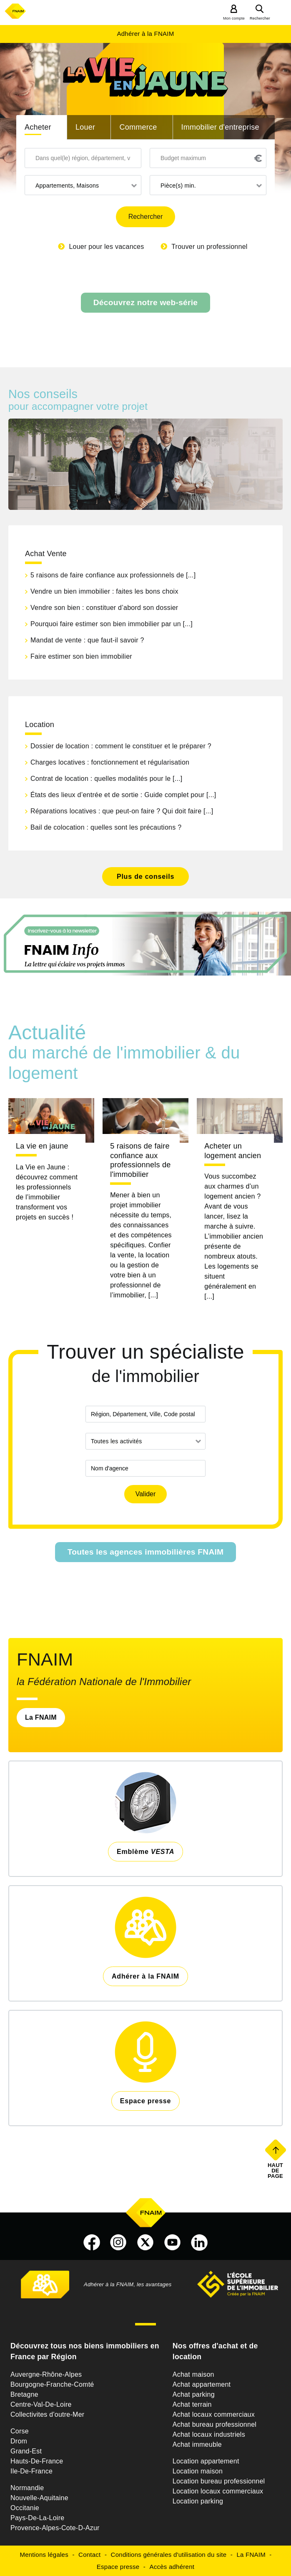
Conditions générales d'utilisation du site (169, 2554)
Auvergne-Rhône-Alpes (46, 2374)
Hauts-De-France (36, 2461)
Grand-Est (26, 2451)
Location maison (198, 2471)
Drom (18, 2441)
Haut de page (276, 2170)
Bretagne (24, 2394)
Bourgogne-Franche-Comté (52, 2384)
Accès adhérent (171, 2566)
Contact (89, 2554)
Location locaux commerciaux (218, 2491)
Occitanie (24, 2507)
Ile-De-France (31, 2471)
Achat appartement (202, 2384)
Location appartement (206, 2461)
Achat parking (194, 2394)
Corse (19, 2431)
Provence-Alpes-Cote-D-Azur (55, 2527)
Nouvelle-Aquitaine (39, 2497)
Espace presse (118, 2566)
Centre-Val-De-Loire (41, 2404)
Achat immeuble (197, 2444)
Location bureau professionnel (219, 2481)
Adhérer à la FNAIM (145, 33)
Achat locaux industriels (209, 2434)
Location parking (198, 2501)
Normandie (27, 2487)
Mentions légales (44, 2554)
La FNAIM (41, 1717)
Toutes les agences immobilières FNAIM (146, 1552)
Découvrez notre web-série (145, 302)
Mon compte (234, 18)
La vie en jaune (42, 1146)
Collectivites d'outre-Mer (47, 2414)
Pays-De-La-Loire (37, 2517)
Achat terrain (192, 2404)
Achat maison (193, 2374)
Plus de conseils (145, 876)
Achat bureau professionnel (214, 2424)
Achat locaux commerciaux (214, 2414)
